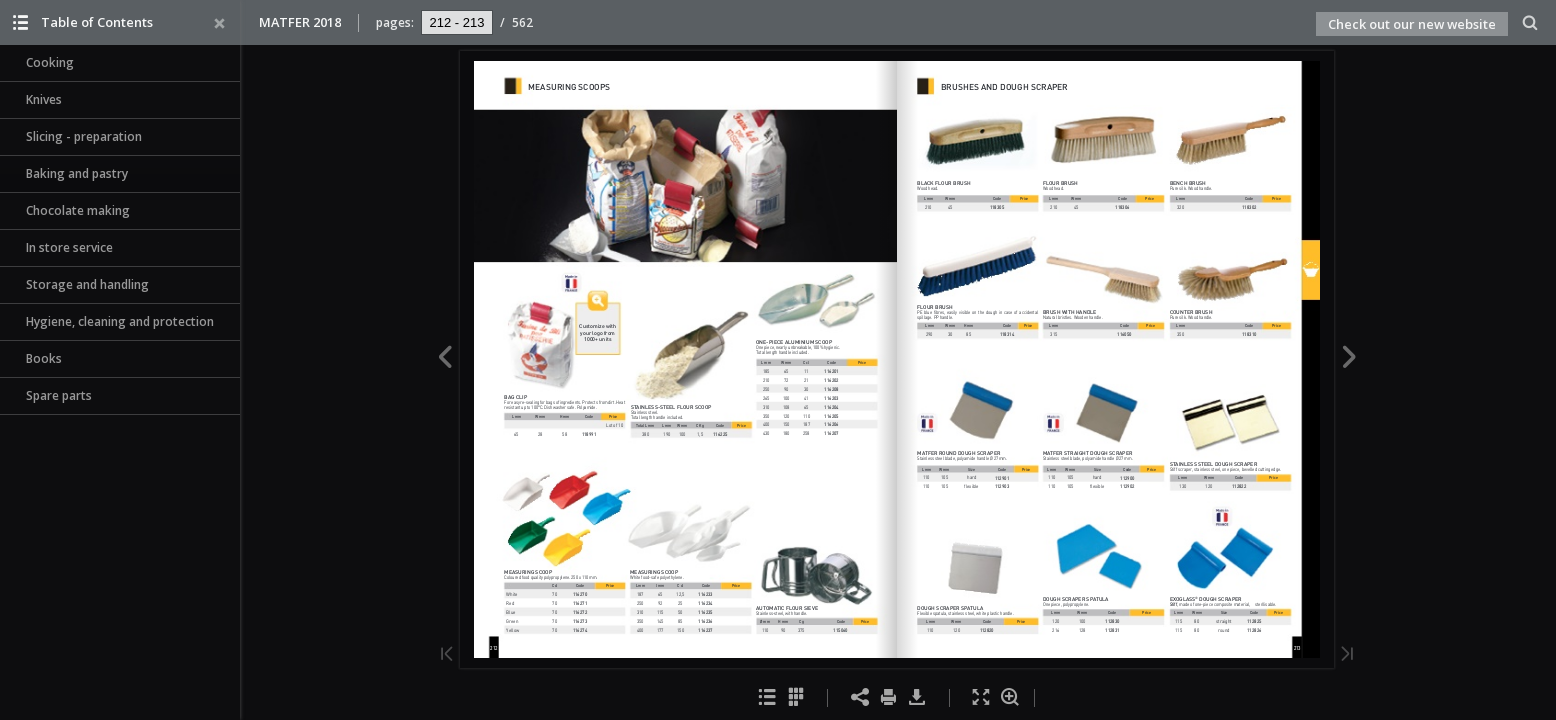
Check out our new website (1412, 24)
